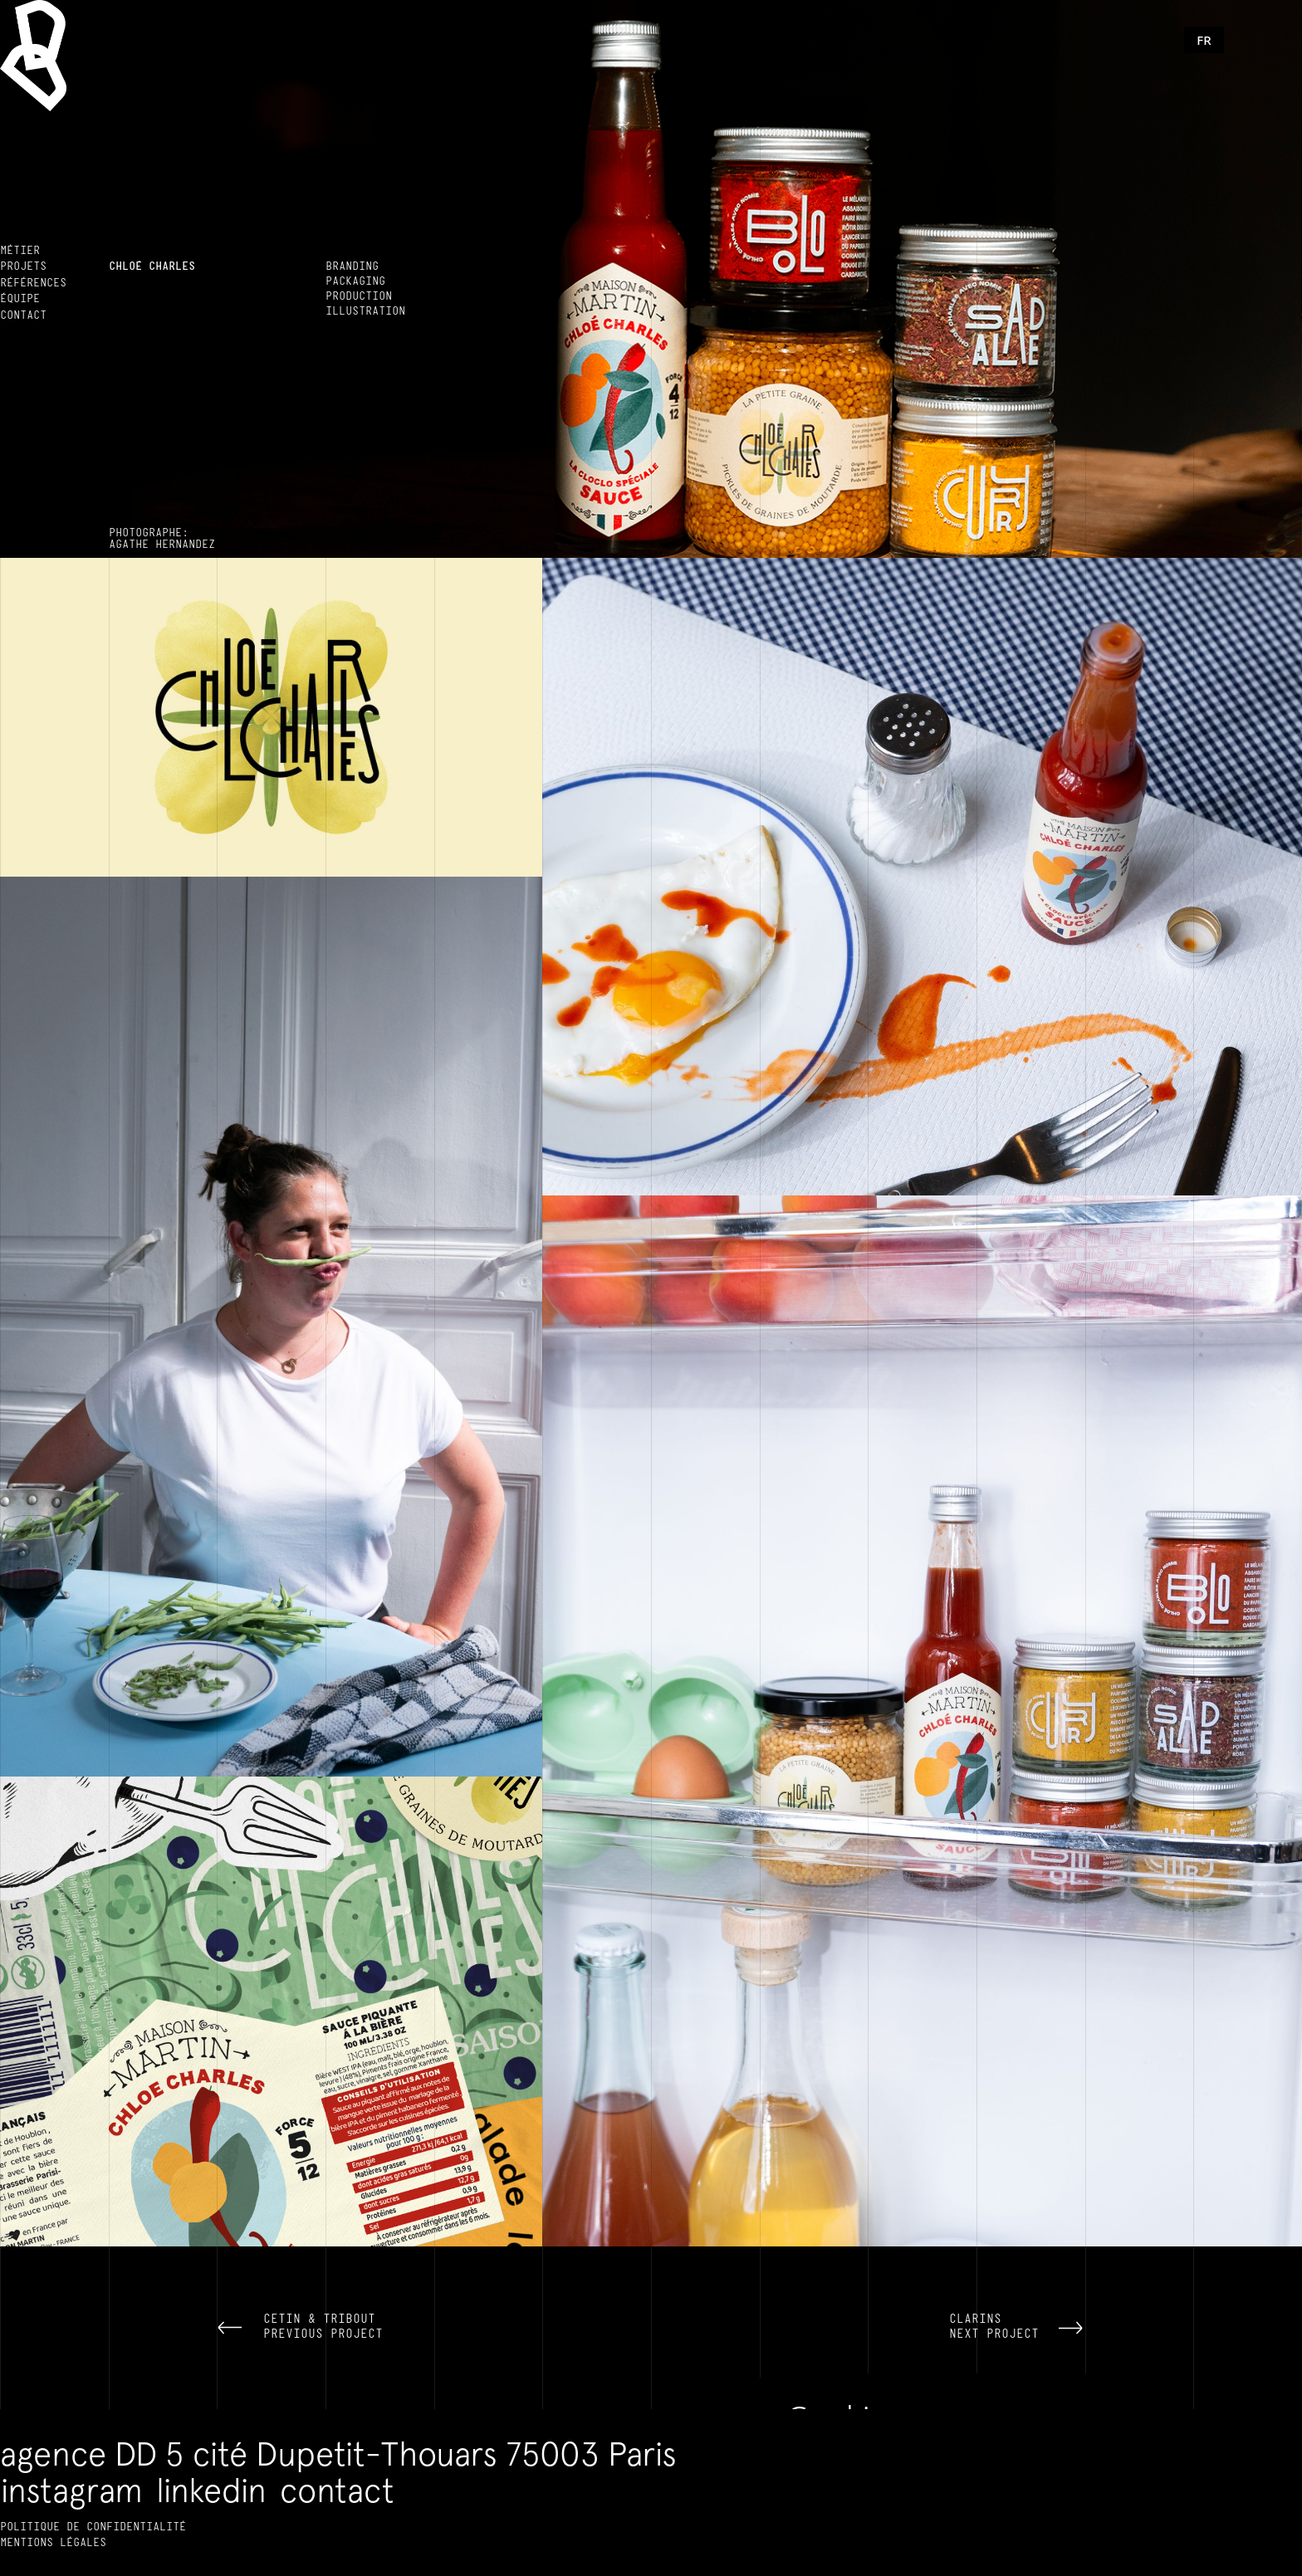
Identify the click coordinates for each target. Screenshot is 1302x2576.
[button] (1204, 40)
